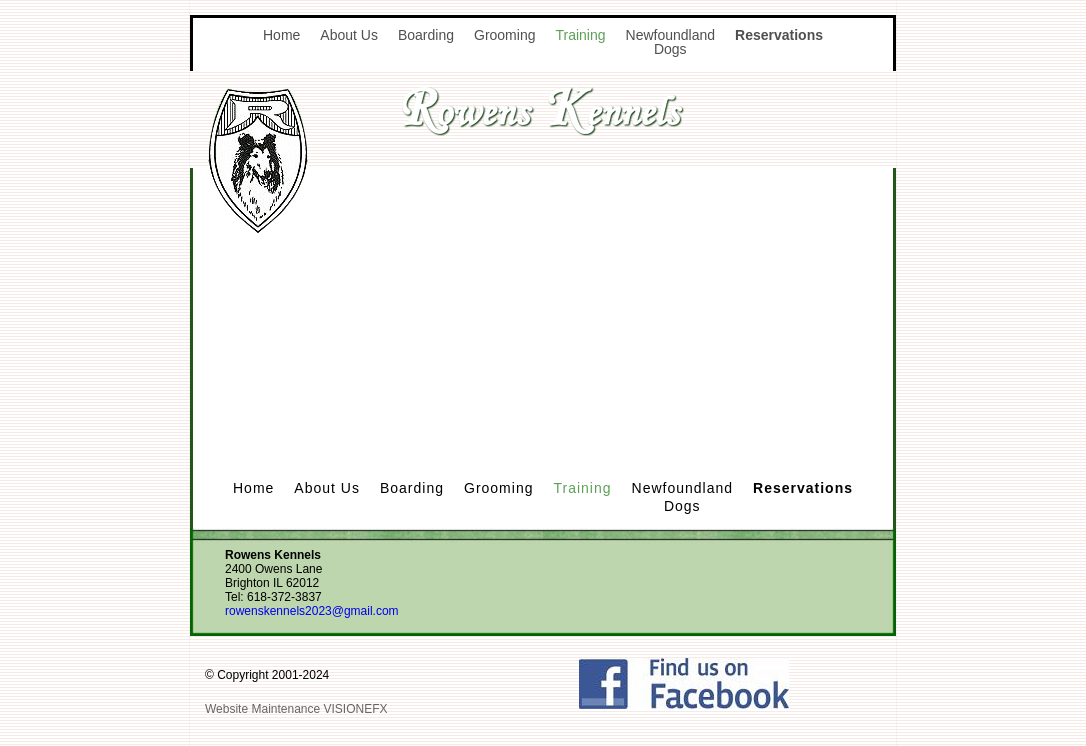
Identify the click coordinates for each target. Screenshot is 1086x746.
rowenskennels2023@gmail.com (312, 611)
